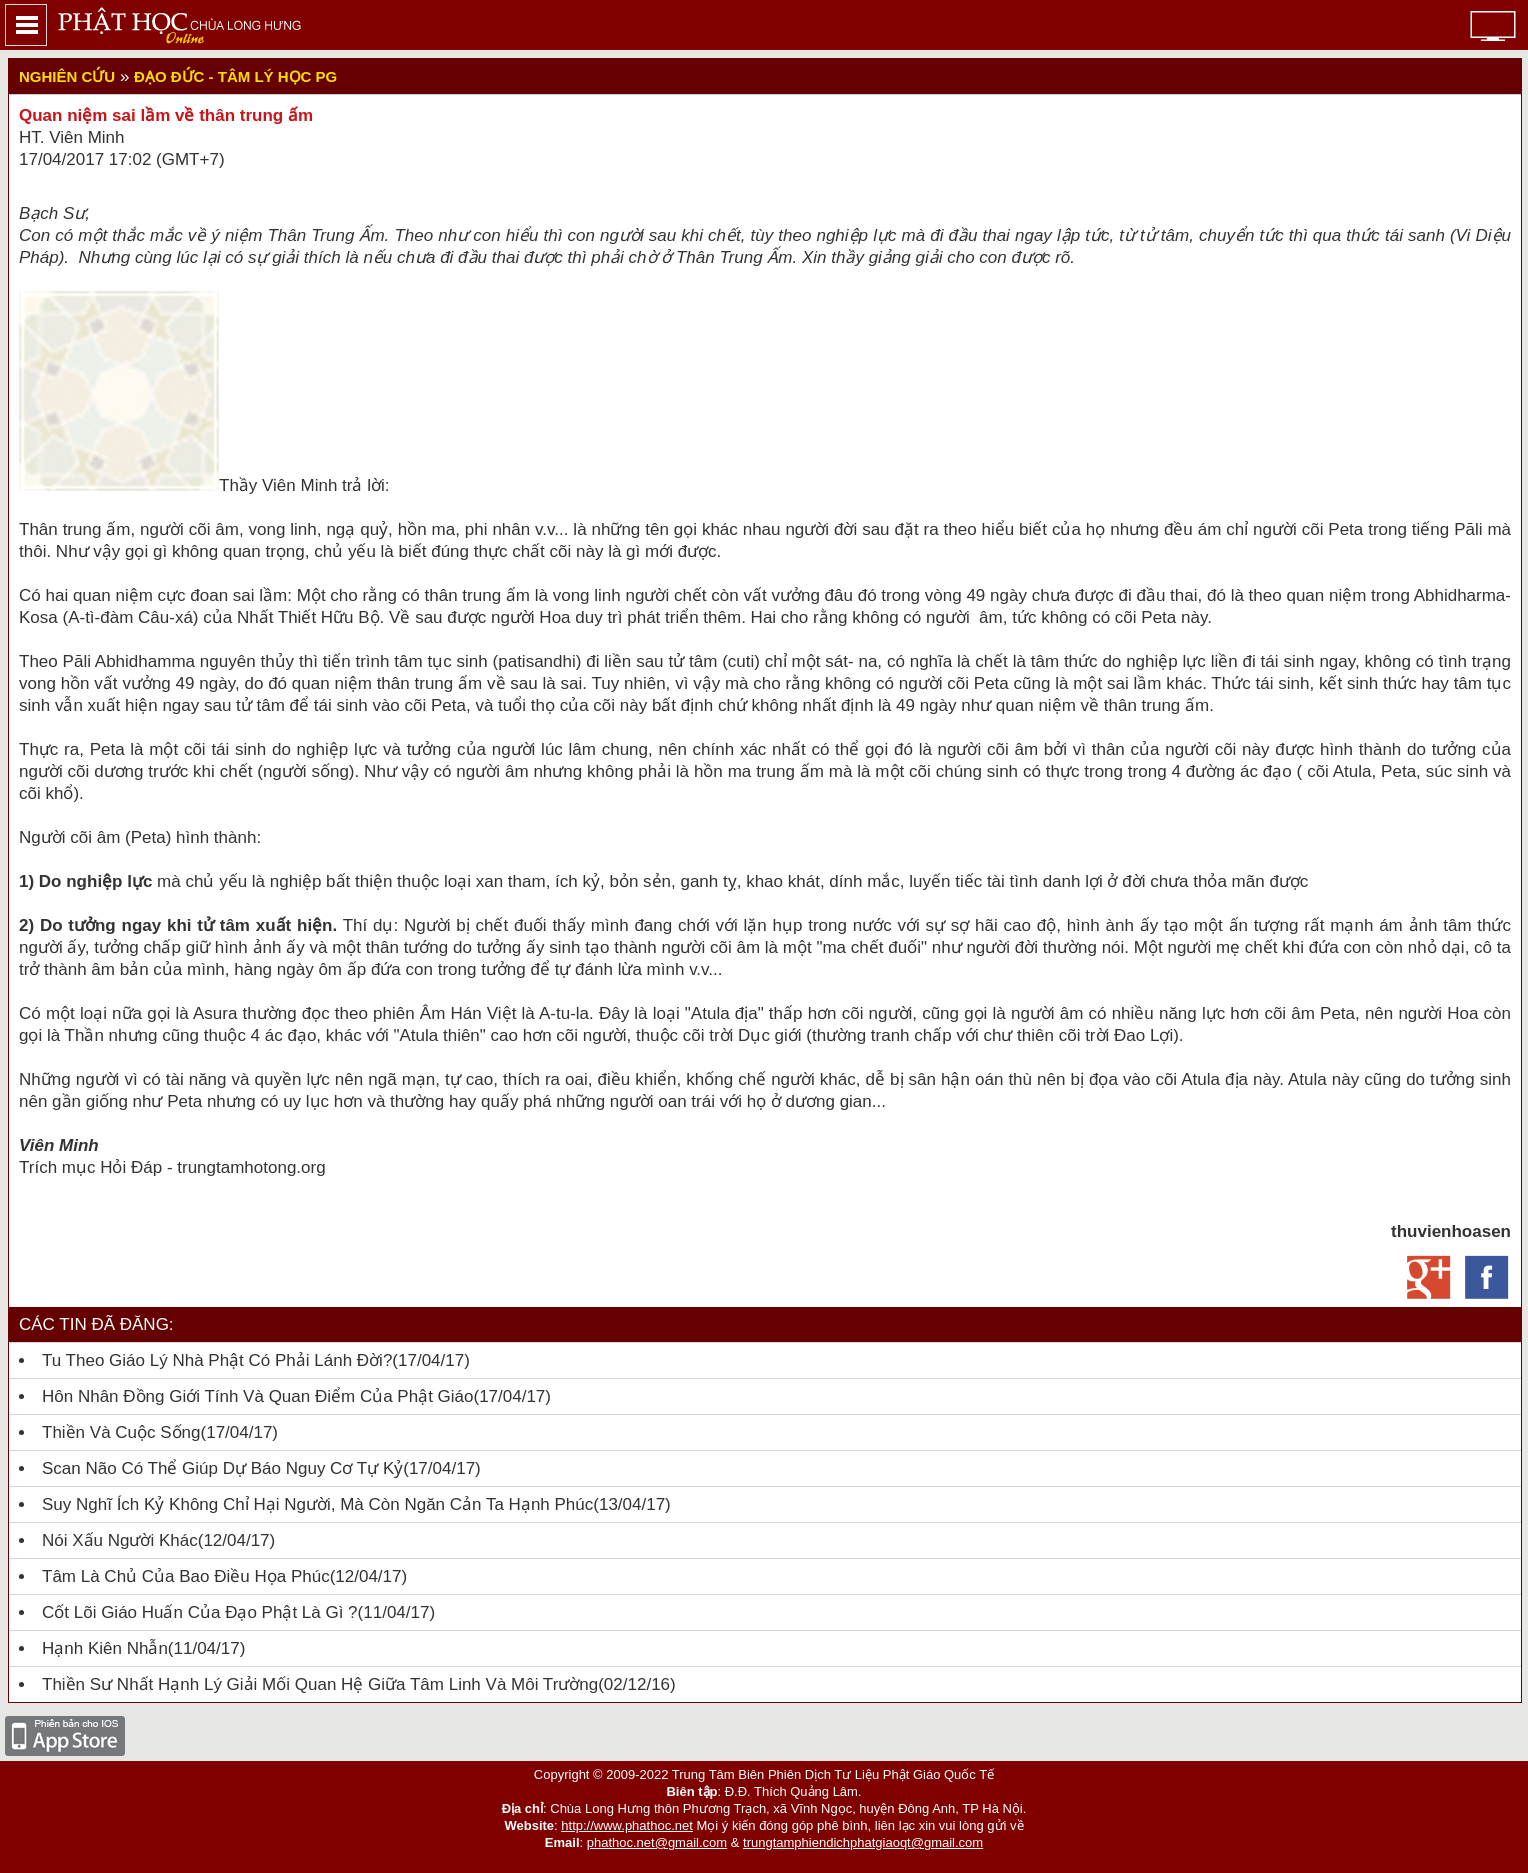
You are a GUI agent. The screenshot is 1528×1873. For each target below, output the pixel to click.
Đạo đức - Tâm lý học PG (235, 76)
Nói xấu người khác (120, 1540)
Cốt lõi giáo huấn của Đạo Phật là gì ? (200, 1612)
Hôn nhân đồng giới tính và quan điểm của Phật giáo (257, 1396)
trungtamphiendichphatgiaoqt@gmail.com (863, 1842)
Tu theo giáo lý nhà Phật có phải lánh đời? (217, 1360)
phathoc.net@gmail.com (657, 1842)
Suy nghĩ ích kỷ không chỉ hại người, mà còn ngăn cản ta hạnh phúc (317, 1504)
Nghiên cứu (67, 76)
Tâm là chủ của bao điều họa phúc (186, 1576)
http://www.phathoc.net (627, 1825)
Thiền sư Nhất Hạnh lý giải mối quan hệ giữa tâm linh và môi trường (320, 1684)
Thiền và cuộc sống (121, 1432)
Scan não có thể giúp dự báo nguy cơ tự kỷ (222, 1468)
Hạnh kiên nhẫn (105, 1648)
